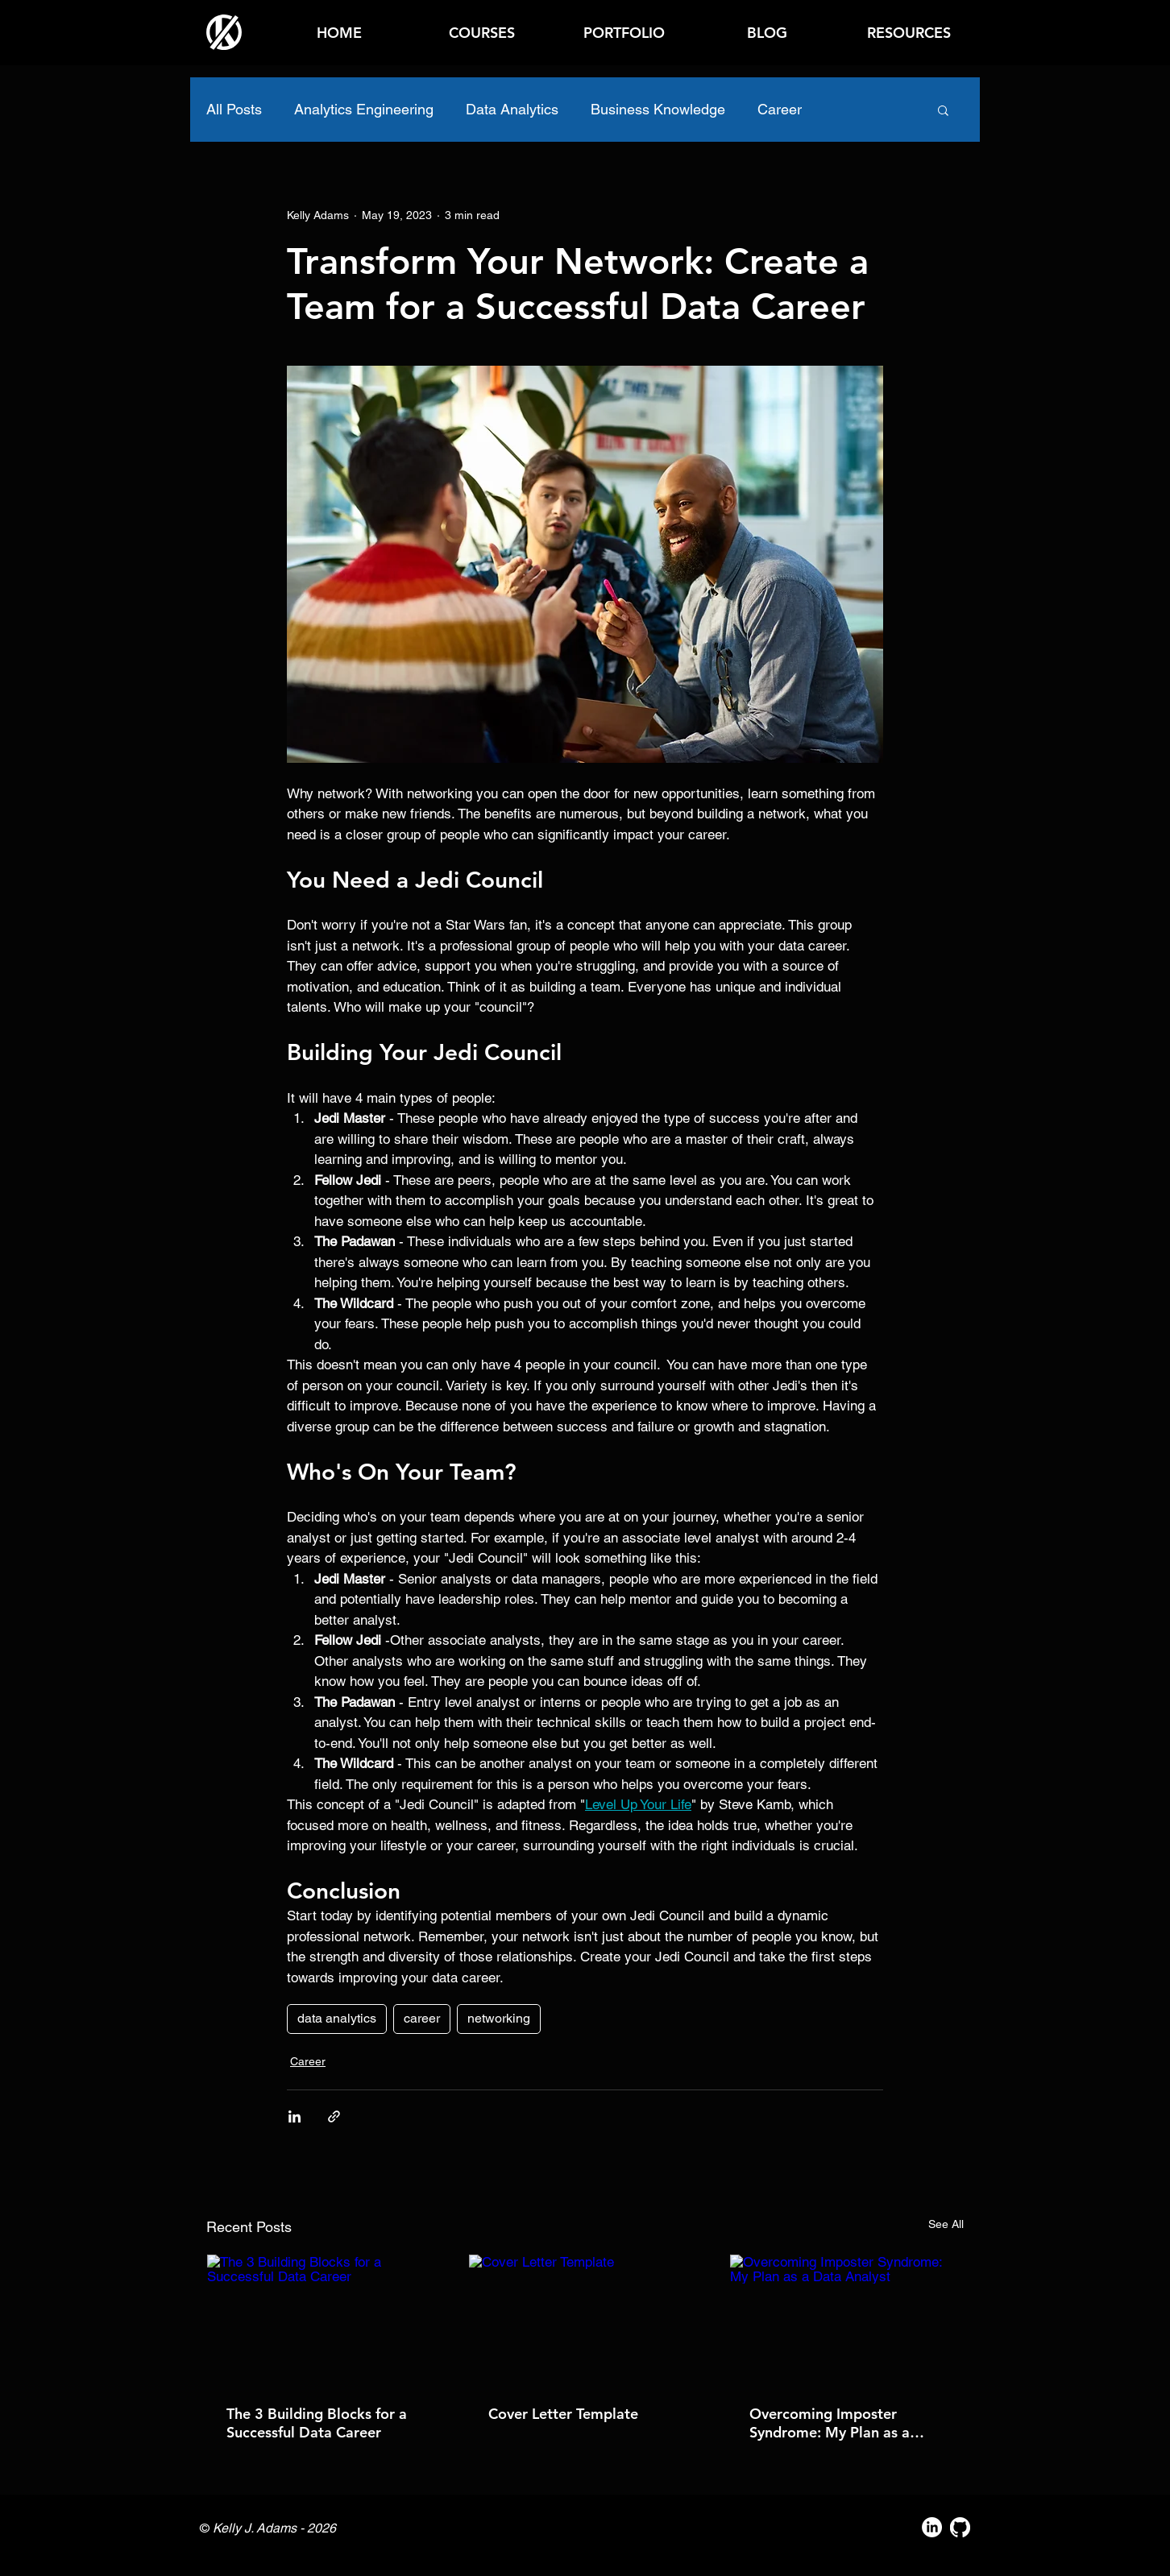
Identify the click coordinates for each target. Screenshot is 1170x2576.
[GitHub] (960, 2527)
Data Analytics (512, 109)
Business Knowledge (658, 109)
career (422, 2018)
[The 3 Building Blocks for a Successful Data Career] (323, 2320)
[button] (909, 33)
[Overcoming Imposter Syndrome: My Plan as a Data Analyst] (846, 2320)
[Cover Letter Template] (585, 2320)
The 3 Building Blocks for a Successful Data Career (316, 2422)
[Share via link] (334, 2116)
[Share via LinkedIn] (294, 2116)
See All (946, 2224)
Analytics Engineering (364, 109)
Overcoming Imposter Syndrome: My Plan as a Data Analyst (829, 2422)
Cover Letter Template (563, 2413)
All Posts (234, 109)
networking (498, 2018)
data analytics (336, 2018)
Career (779, 109)
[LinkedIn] (932, 2527)
